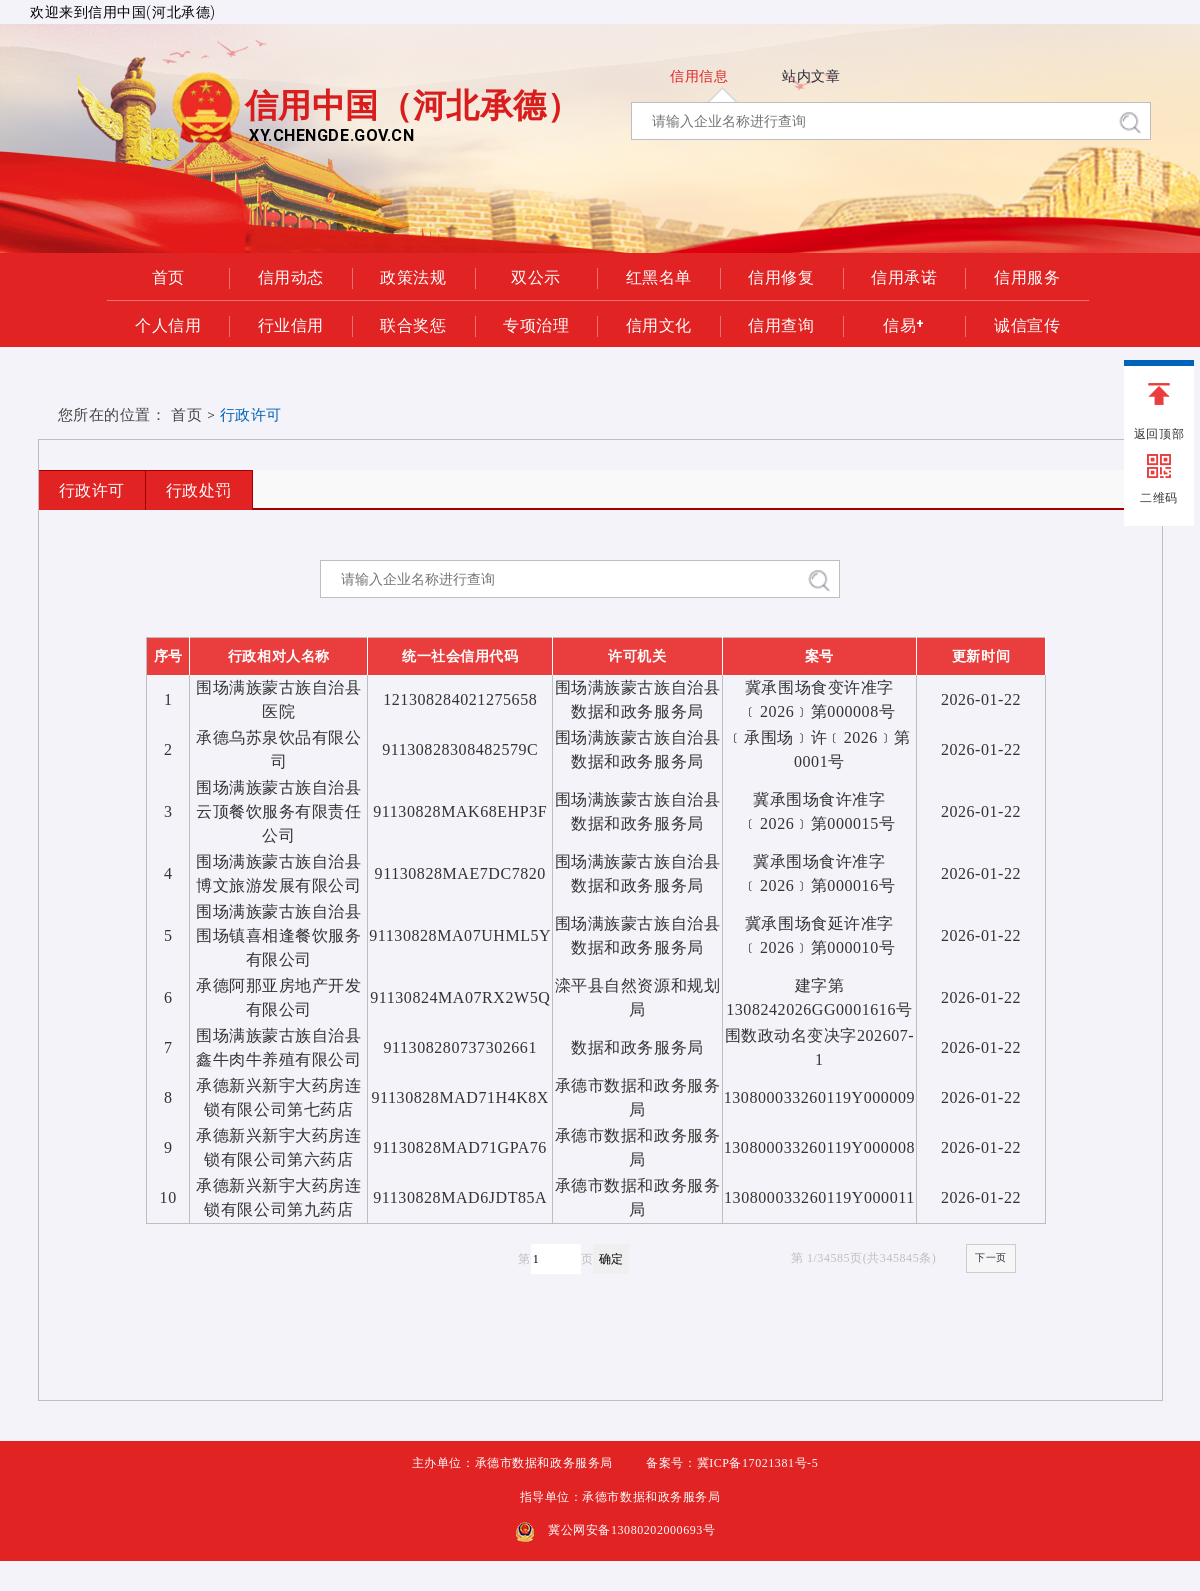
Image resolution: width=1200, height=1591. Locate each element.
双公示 (536, 276)
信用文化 (659, 324)
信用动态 (291, 276)
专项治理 (536, 324)
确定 (611, 1259)
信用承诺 (904, 276)
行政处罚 (199, 490)
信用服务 (1027, 276)
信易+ (904, 324)
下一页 (991, 1257)
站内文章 (811, 76)
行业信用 (291, 324)
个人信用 (168, 324)
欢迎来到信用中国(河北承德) (123, 12)
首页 (168, 276)
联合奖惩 (413, 324)
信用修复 (781, 276)
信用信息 (699, 76)
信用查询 (781, 324)
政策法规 (413, 276)
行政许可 (92, 490)
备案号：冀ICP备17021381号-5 (732, 1463)
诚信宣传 (1027, 324)
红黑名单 (659, 276)
